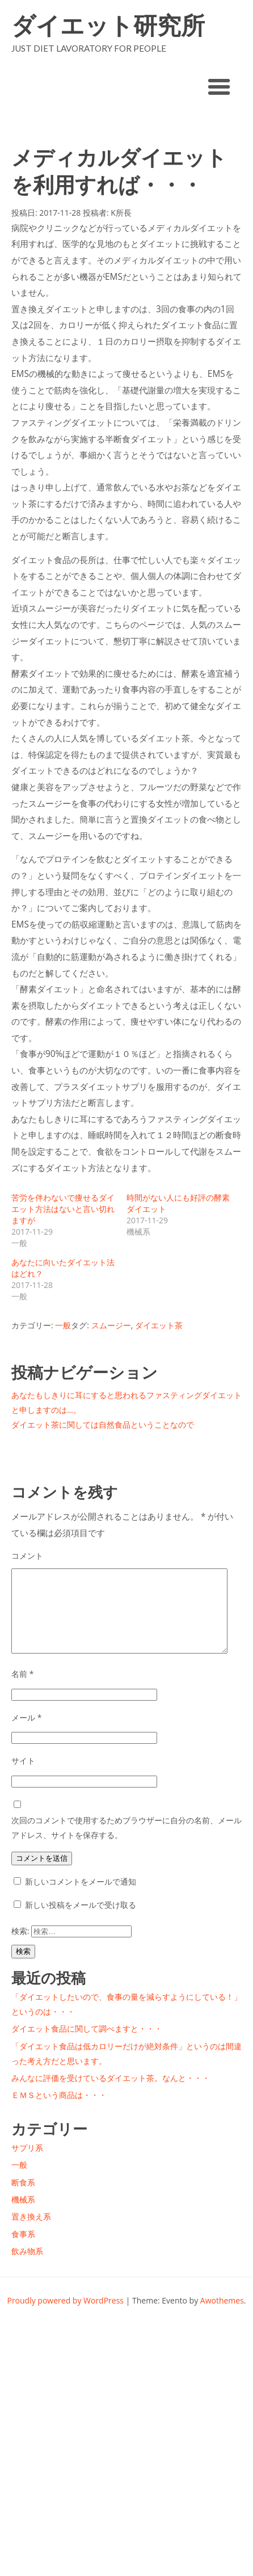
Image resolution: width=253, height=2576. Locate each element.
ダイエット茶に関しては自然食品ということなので (102, 1424)
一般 (63, 1325)
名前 (22, 1673)
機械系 (23, 2199)
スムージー (111, 1325)
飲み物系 (27, 2251)
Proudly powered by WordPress (65, 2300)
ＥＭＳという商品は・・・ (59, 2095)
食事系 (23, 2234)
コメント (27, 1555)
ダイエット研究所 (108, 25)
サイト (23, 1760)
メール (26, 1717)
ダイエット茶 (159, 1325)
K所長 (121, 212)
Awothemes (222, 2300)
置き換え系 (31, 2216)
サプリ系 (27, 2147)
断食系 (23, 2182)
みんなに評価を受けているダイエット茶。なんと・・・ (110, 2077)
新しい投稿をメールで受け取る (80, 1904)
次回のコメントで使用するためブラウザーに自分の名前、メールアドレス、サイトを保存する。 (126, 1827)
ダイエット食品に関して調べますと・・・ (86, 2028)
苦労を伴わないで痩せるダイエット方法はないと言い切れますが (63, 1209)
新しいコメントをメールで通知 (80, 1881)
